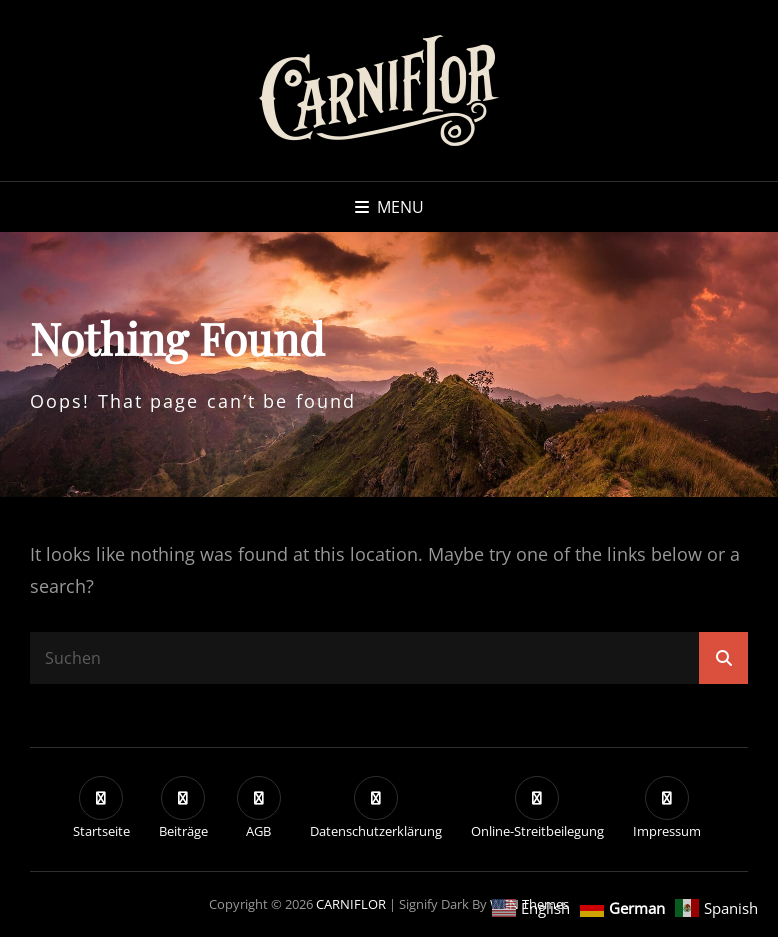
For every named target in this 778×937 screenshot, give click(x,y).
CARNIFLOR (351, 904)
